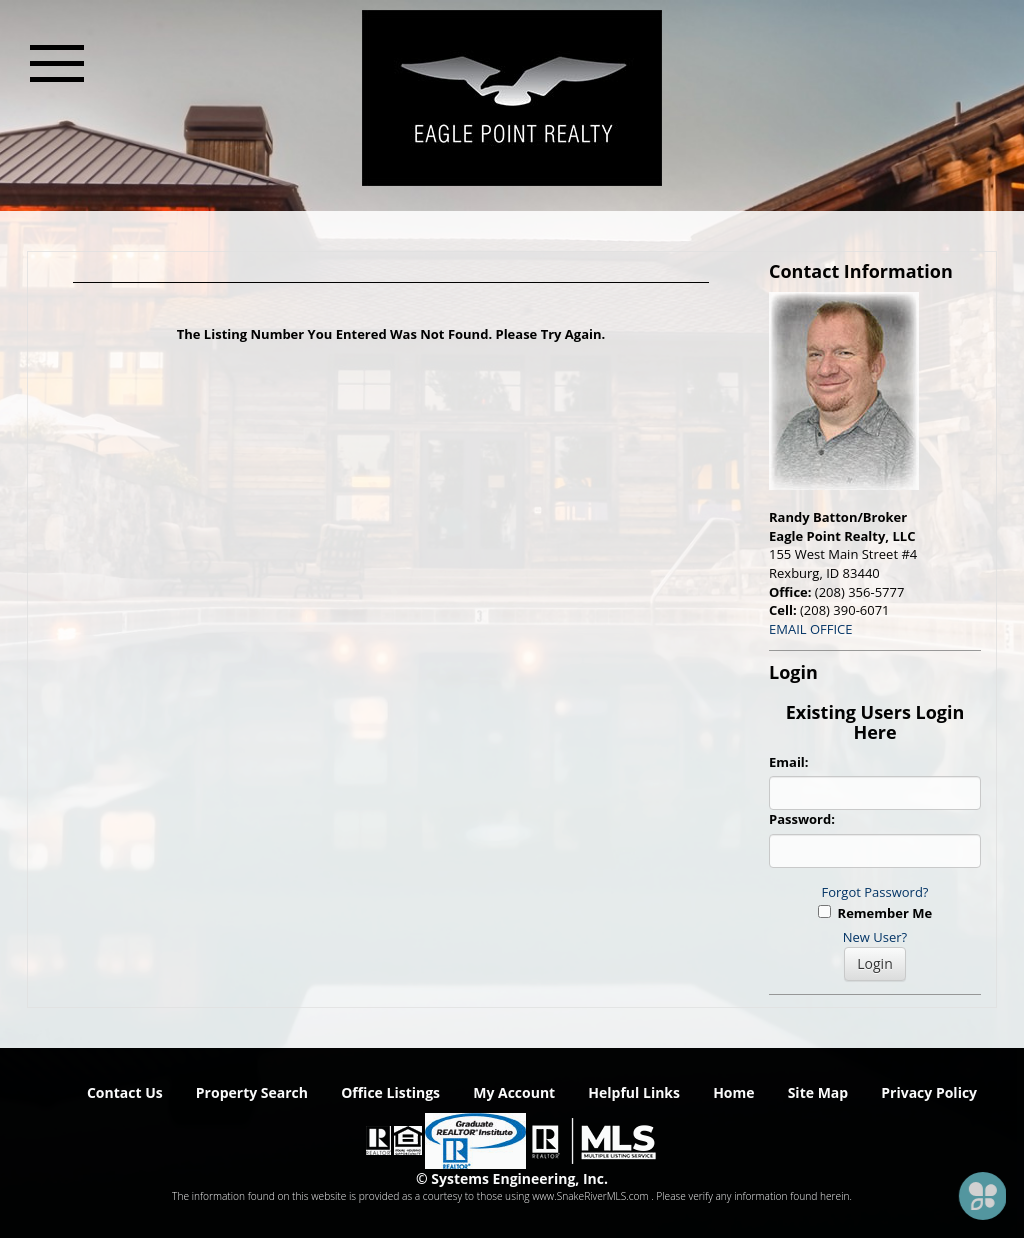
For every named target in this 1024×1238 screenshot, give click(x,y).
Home (733, 1092)
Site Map (818, 1092)
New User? (875, 937)
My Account (514, 1092)
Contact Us (125, 1092)
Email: (789, 762)
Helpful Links (634, 1092)
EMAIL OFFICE (811, 629)
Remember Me (875, 913)
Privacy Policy (929, 1092)
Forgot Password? (875, 892)
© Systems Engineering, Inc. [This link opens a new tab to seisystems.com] (512, 1178)
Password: (802, 819)
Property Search (252, 1092)
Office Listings (390, 1092)
